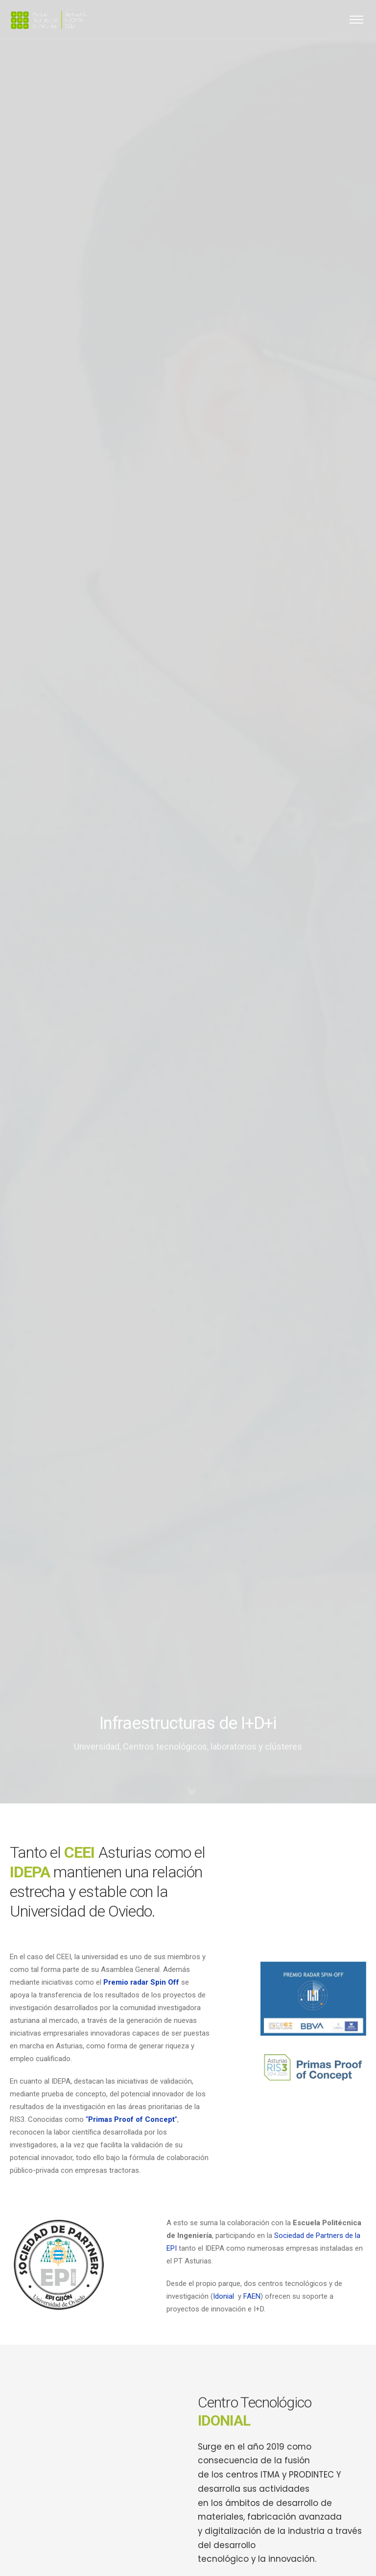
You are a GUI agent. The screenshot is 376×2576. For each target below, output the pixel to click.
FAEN (251, 2296)
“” (131, 2119)
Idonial (223, 2296)
